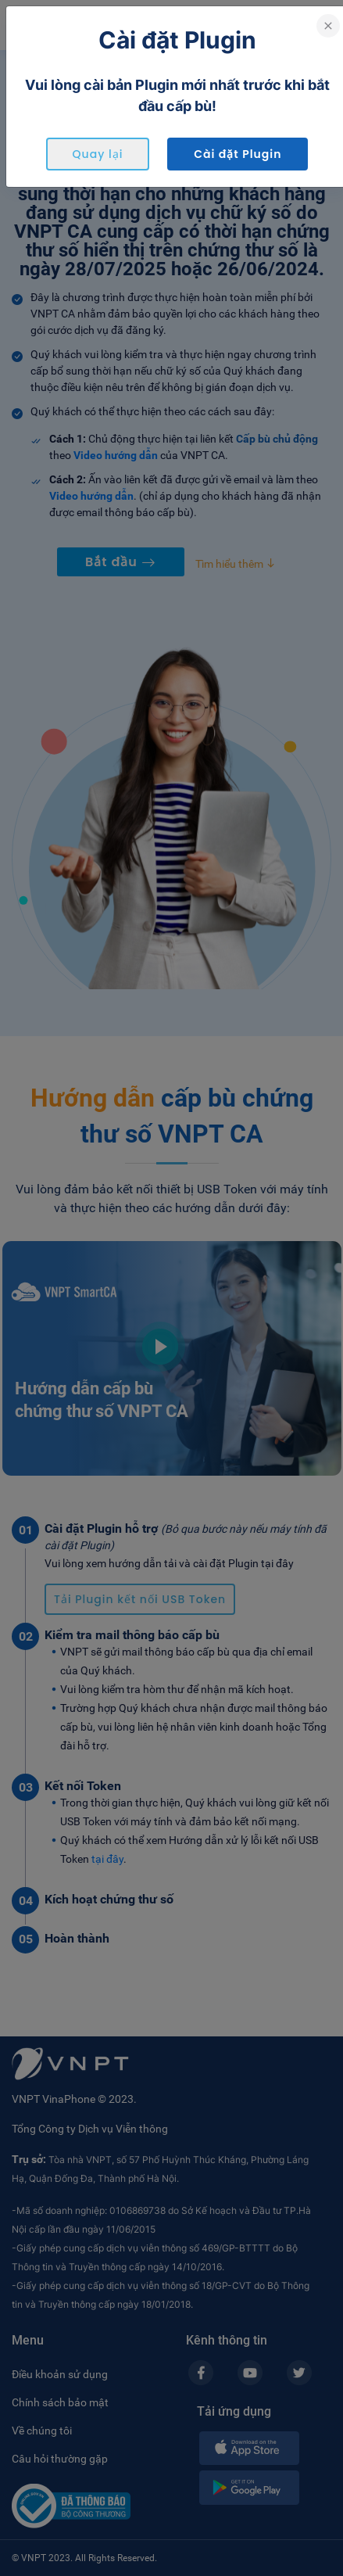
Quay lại (98, 154)
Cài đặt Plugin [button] (237, 154)
